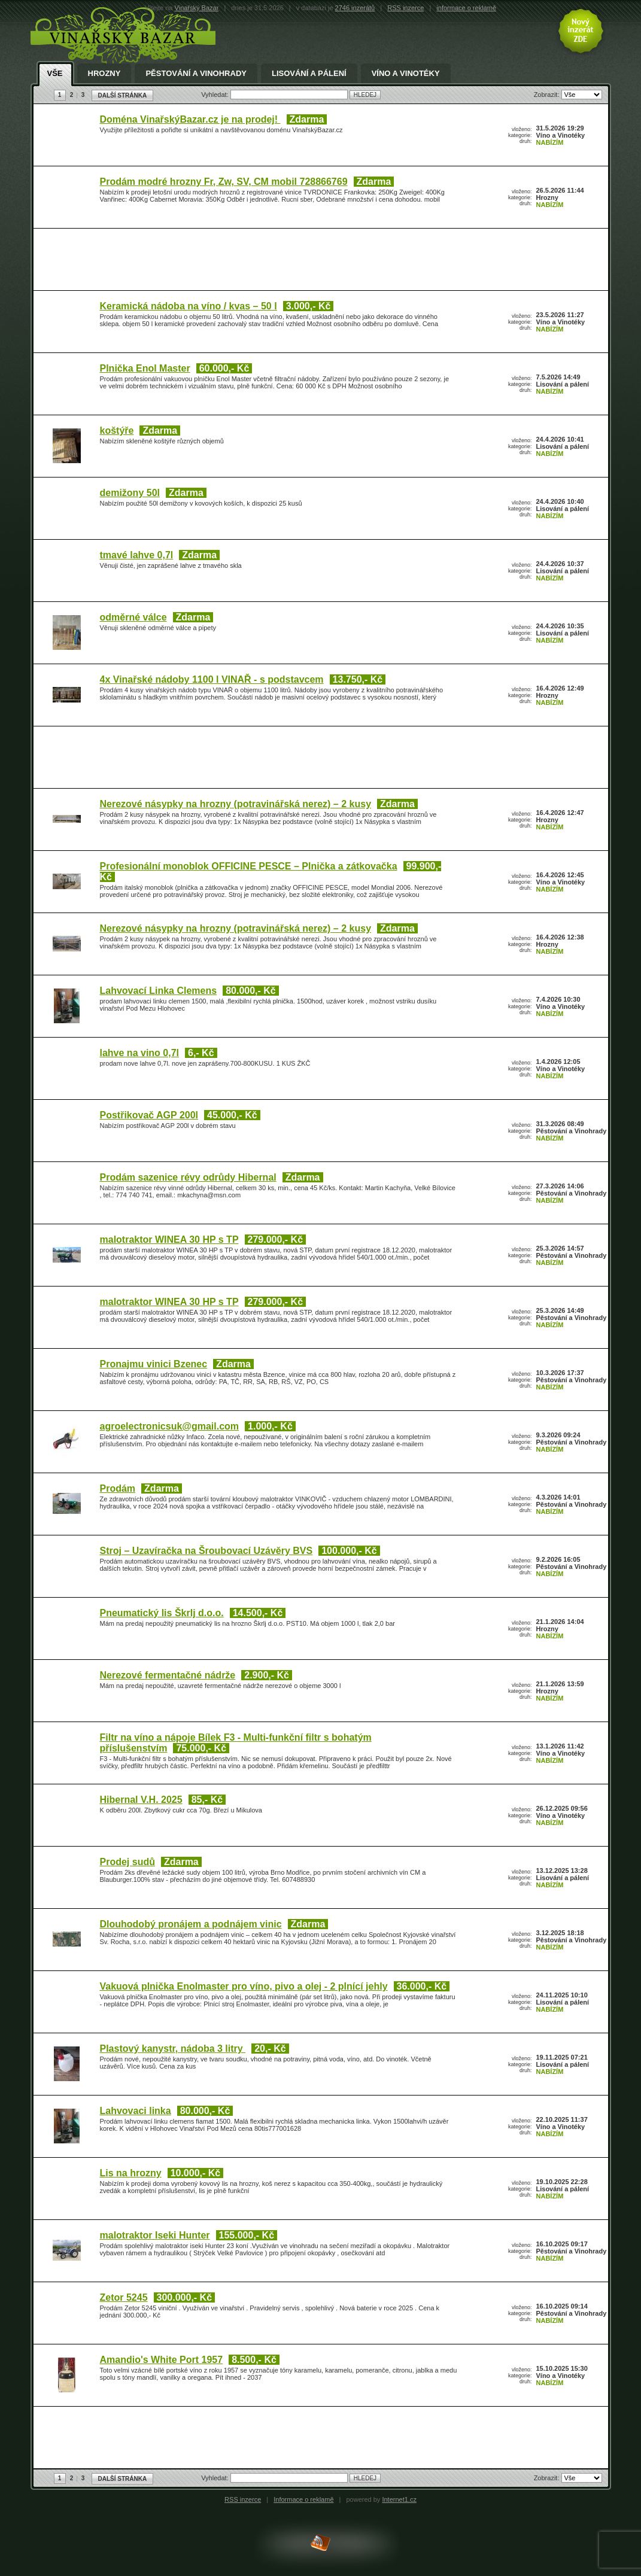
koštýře (117, 430)
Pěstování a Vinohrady (196, 73)
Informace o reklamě (303, 2499)
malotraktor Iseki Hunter (155, 2235)
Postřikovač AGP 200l (149, 1115)
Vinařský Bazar (197, 7)
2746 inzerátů (355, 7)
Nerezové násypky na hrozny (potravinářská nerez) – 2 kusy (236, 804)
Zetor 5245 (124, 2297)
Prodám (118, 1488)
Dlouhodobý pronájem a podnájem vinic (191, 1924)
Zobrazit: (547, 94)
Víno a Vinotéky (406, 73)
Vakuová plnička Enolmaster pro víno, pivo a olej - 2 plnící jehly (244, 1986)
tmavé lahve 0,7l (137, 555)
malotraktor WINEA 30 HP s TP (169, 1239)
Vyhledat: (215, 94)
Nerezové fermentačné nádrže (168, 1675)
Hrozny (104, 73)
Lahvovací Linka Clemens (158, 991)
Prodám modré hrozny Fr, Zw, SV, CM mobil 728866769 (224, 182)
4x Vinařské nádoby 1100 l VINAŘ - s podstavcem (212, 679)
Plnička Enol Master (145, 368)
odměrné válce (133, 617)
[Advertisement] (318, 261)
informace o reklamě (466, 7)
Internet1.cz (399, 2499)
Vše (55, 73)
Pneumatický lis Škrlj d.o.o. (162, 1613)
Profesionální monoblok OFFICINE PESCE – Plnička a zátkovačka (248, 866)
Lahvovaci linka (135, 2111)
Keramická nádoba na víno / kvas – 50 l (188, 306)
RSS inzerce (405, 7)
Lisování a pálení (309, 73)
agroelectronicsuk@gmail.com (169, 1426)
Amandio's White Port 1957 (161, 2360)
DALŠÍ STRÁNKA (122, 95)
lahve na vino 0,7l (140, 1053)
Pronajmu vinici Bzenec (154, 1364)
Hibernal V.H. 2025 (141, 1800)
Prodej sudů (127, 1862)
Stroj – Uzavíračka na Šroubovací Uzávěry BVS (206, 1551)
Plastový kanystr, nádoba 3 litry (173, 2048)
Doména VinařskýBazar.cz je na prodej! (190, 119)
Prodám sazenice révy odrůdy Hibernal (188, 1177)
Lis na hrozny (131, 2173)
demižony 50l (130, 493)
